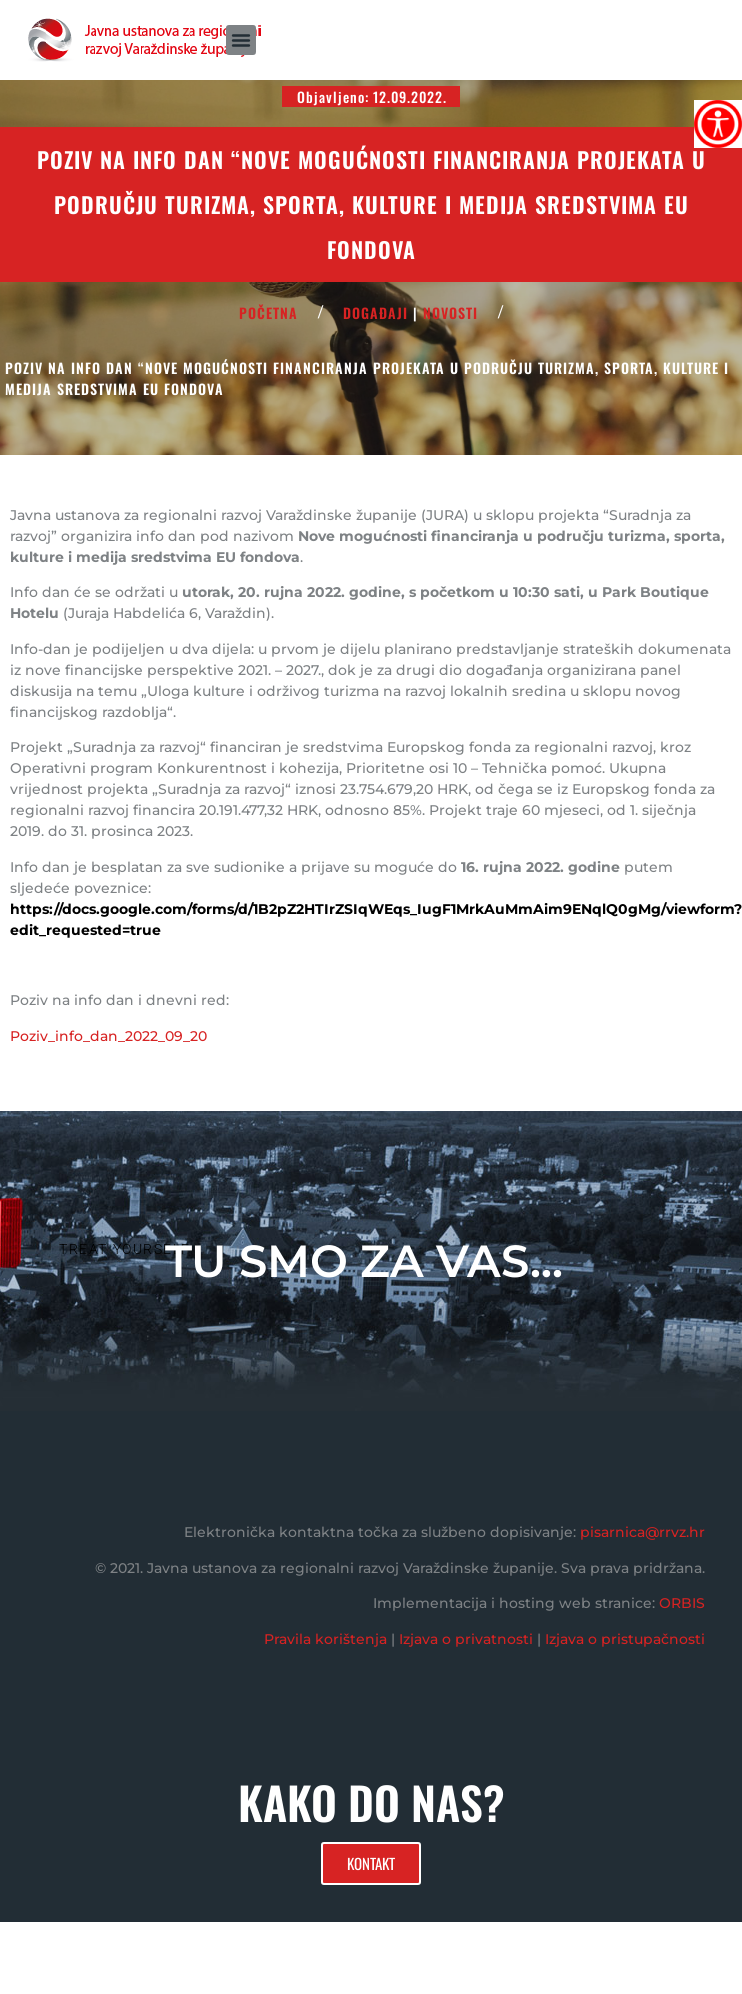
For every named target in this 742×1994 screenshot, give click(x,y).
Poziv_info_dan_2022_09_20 (108, 1036)
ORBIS (682, 1603)
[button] (241, 40)
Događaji (375, 312)
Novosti (450, 312)
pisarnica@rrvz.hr (642, 1532)
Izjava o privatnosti (466, 1639)
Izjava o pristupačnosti (625, 1639)
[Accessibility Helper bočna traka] (718, 124)
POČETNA (268, 312)
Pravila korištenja (325, 1639)
